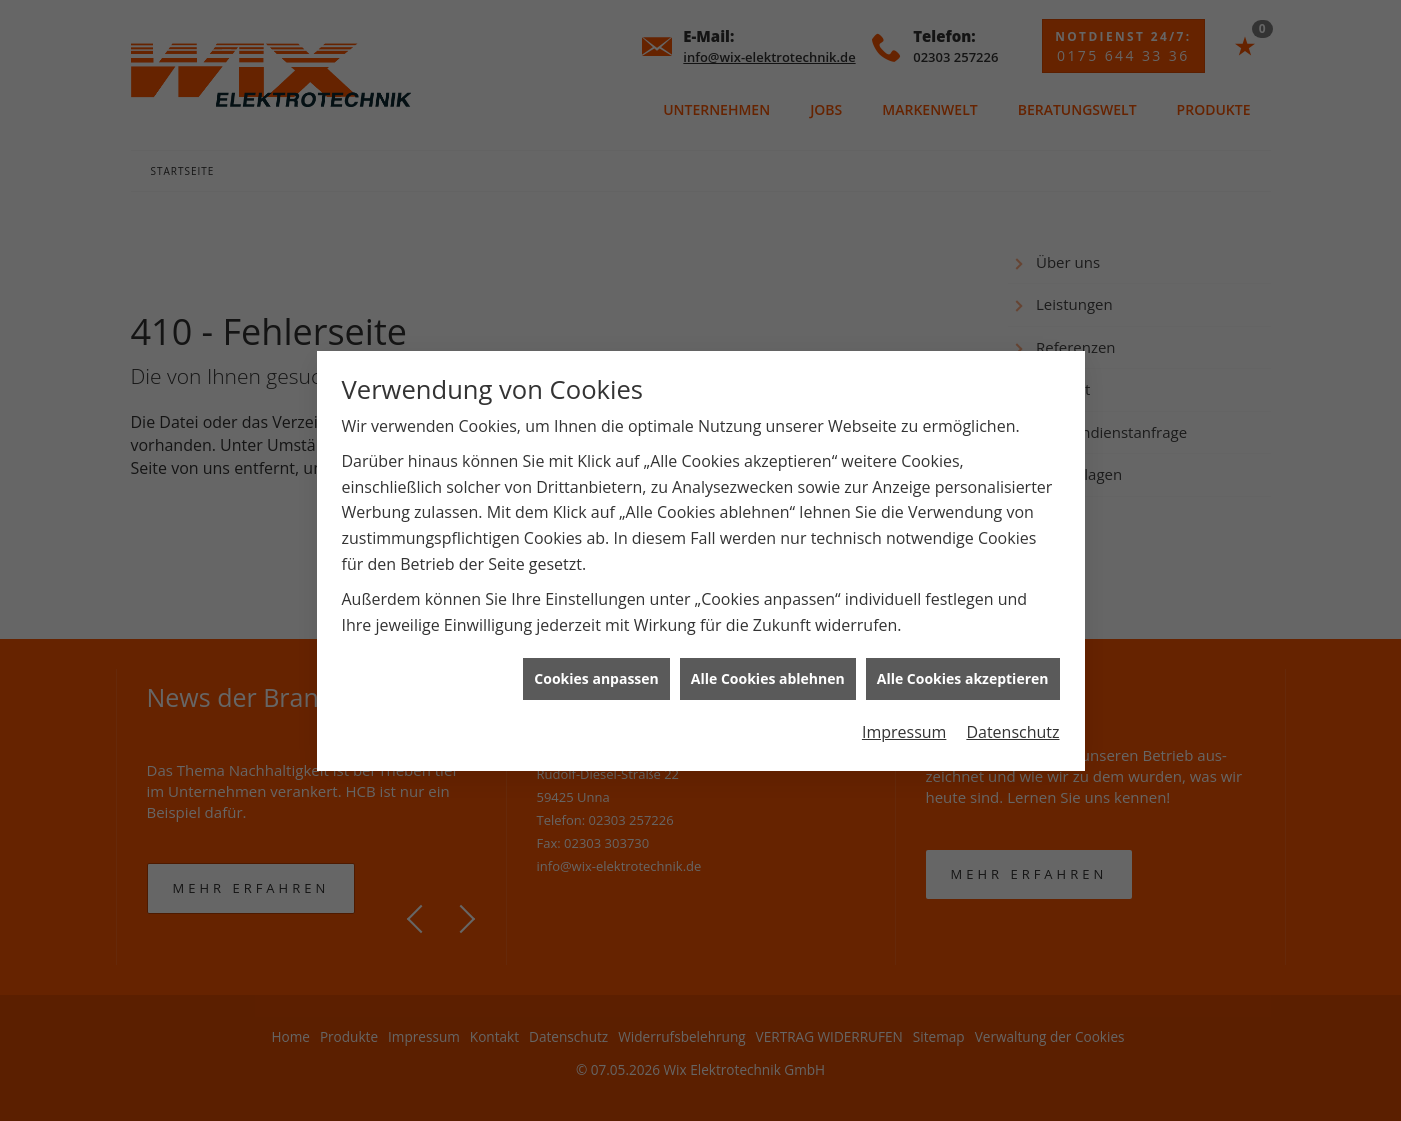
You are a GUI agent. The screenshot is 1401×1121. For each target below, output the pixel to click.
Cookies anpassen (596, 671)
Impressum (904, 724)
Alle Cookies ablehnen (768, 671)
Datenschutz (1012, 724)
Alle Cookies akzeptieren (963, 671)
